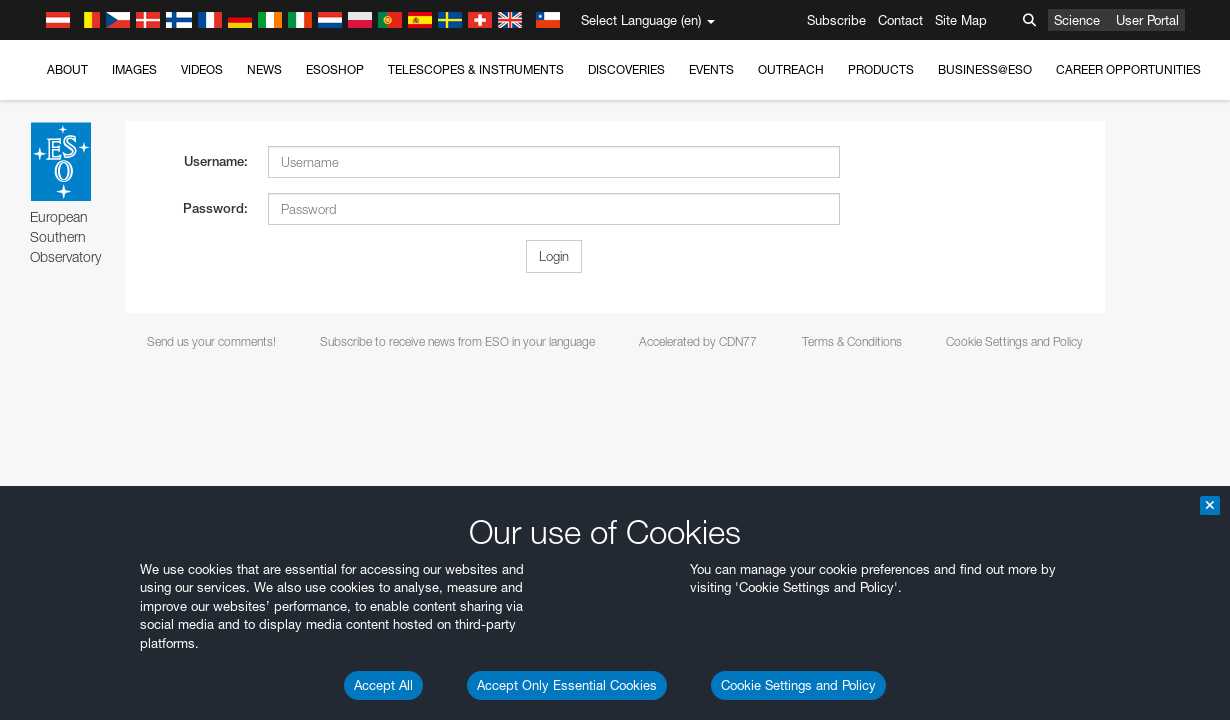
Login (554, 256)
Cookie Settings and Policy (798, 685)
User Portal (1147, 20)
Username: (216, 161)
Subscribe (836, 20)
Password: (215, 208)
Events (711, 69)
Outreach (791, 69)
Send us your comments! (211, 341)
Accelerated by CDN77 (698, 341)
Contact (900, 20)
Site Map (961, 20)
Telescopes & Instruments (476, 69)
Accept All (383, 685)
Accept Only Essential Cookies (567, 685)
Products (881, 69)
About (67, 69)
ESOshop (335, 69)
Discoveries (626, 69)
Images (134, 69)
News (264, 69)
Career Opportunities (1128, 69)
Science (1077, 20)
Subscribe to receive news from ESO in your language (457, 341)
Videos (202, 69)
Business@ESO (985, 69)
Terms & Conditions (852, 341)
